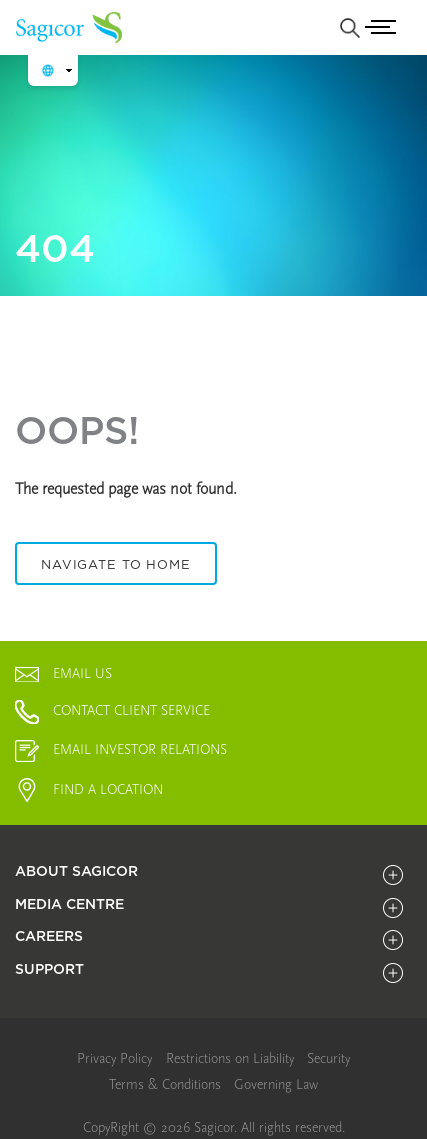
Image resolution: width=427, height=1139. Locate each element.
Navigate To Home (116, 564)
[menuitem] (114, 1059)
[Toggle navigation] (383, 28)
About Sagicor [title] (76, 871)
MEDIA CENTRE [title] (69, 904)
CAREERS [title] (49, 936)
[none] (351, 28)
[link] (114, 1059)
